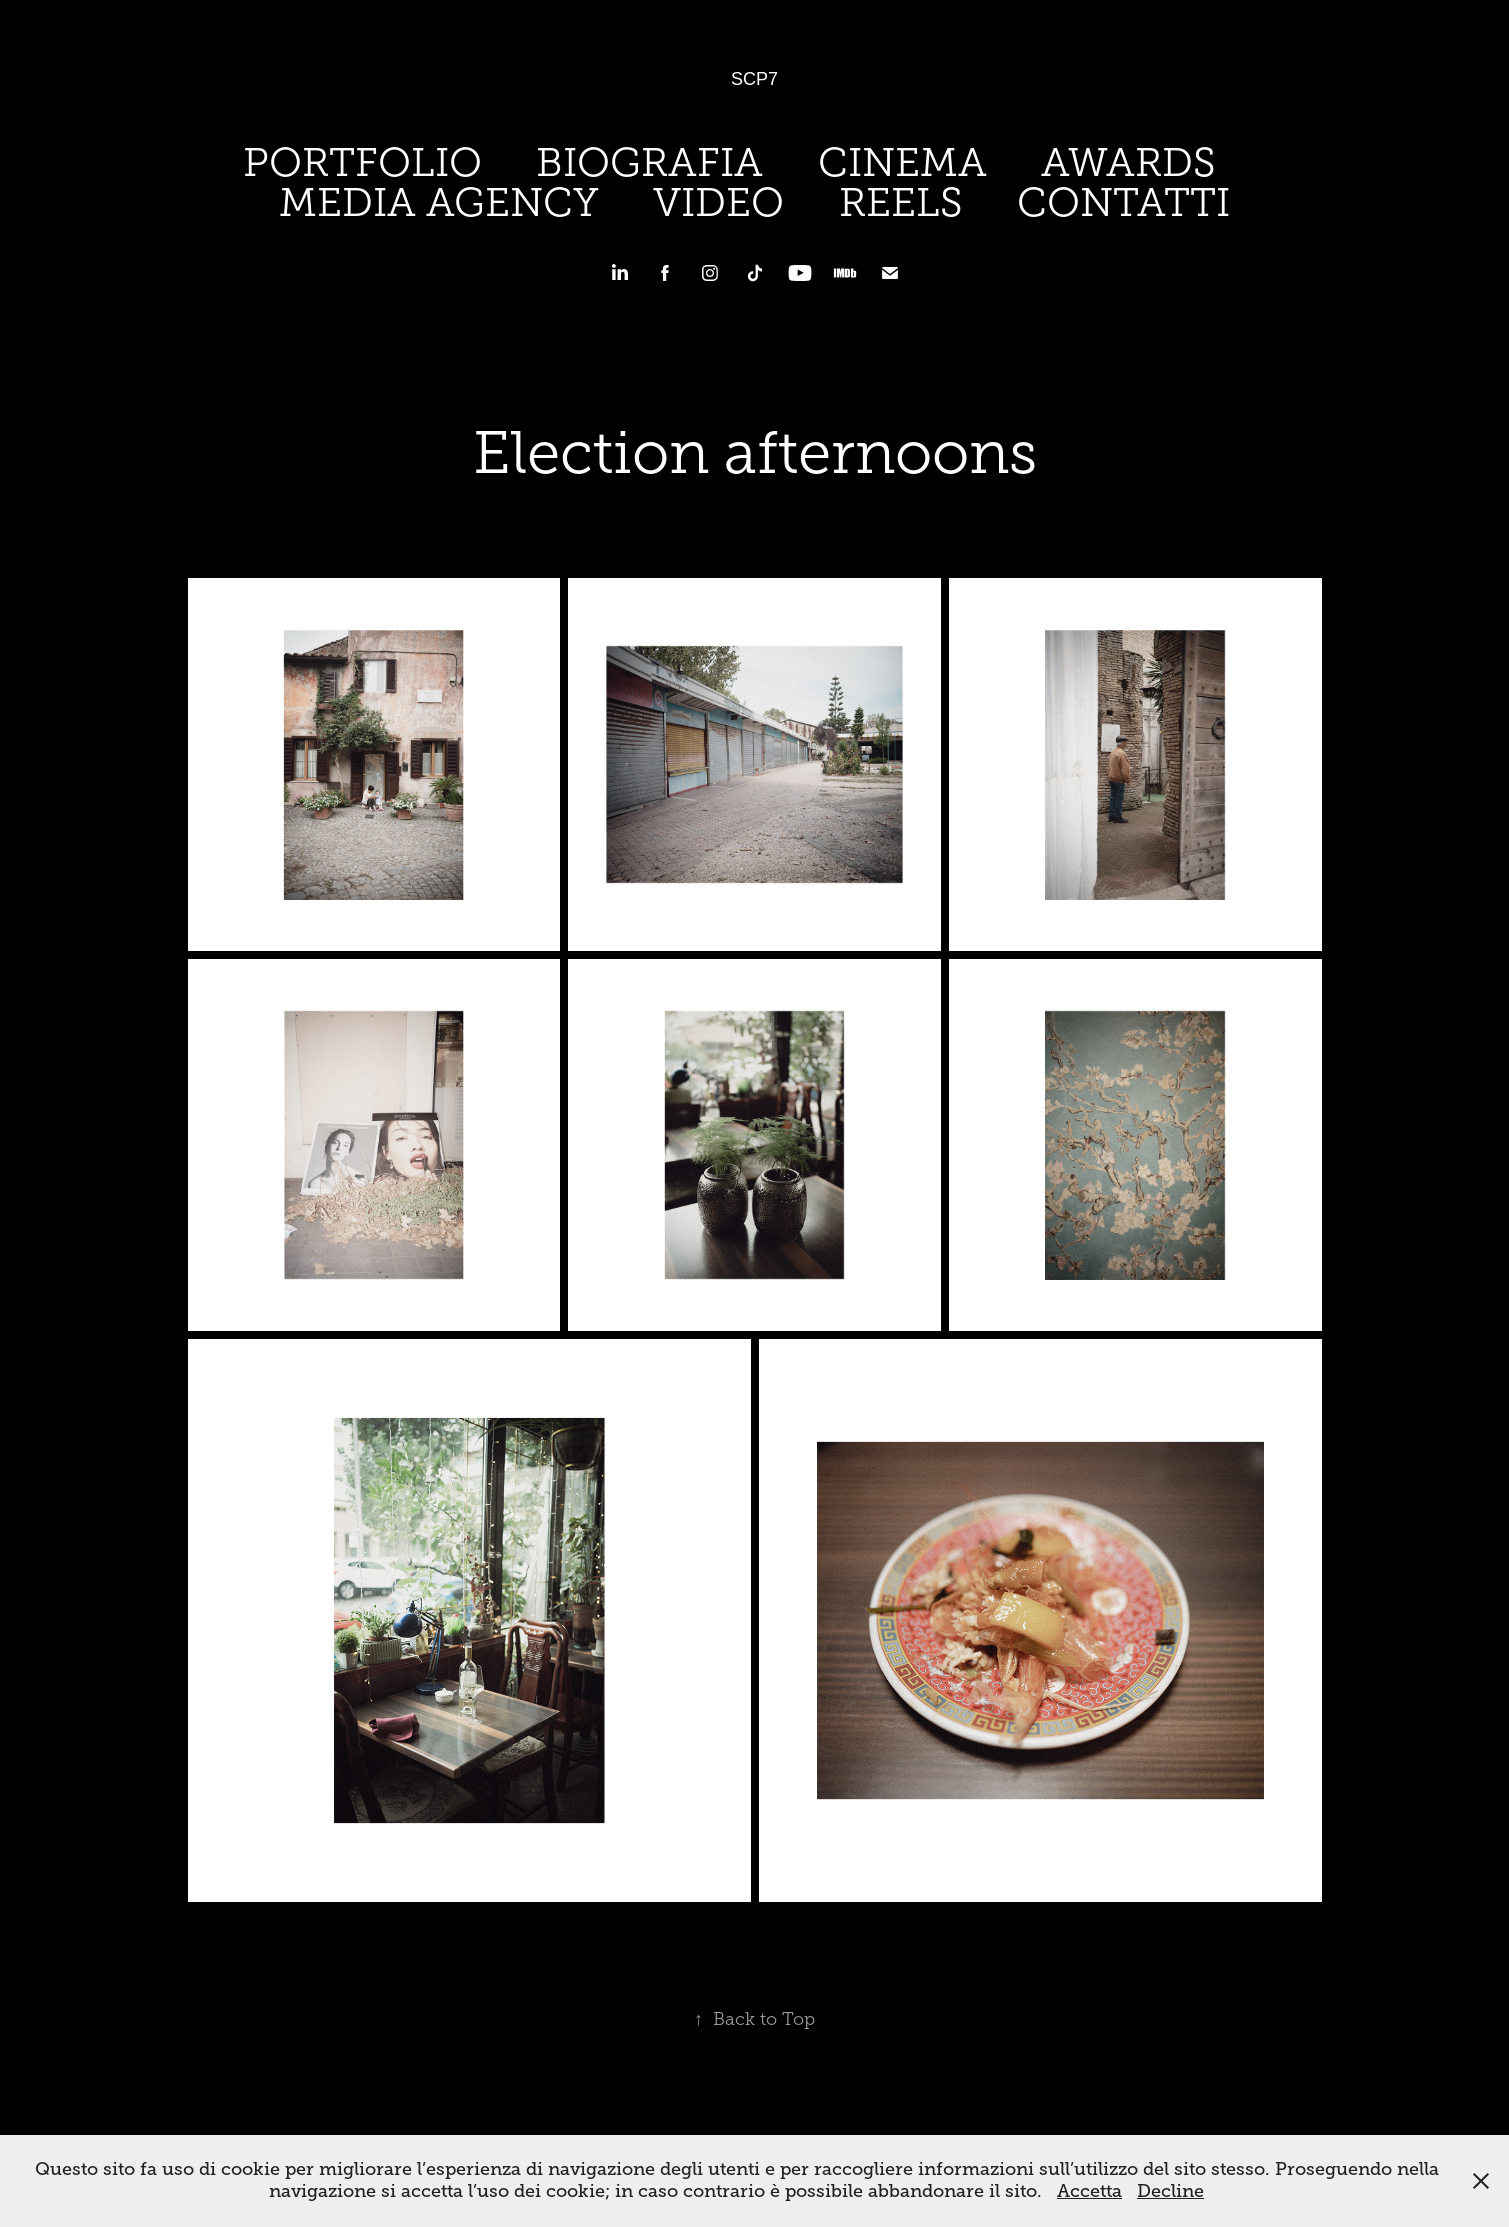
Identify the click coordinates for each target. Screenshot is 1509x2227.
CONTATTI (1123, 202)
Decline (1170, 2191)
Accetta (1089, 2191)
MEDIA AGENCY (439, 202)
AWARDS (1128, 162)
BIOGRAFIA (649, 162)
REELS (901, 202)
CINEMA (902, 162)
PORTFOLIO (362, 162)
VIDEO (718, 202)
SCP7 (754, 79)
